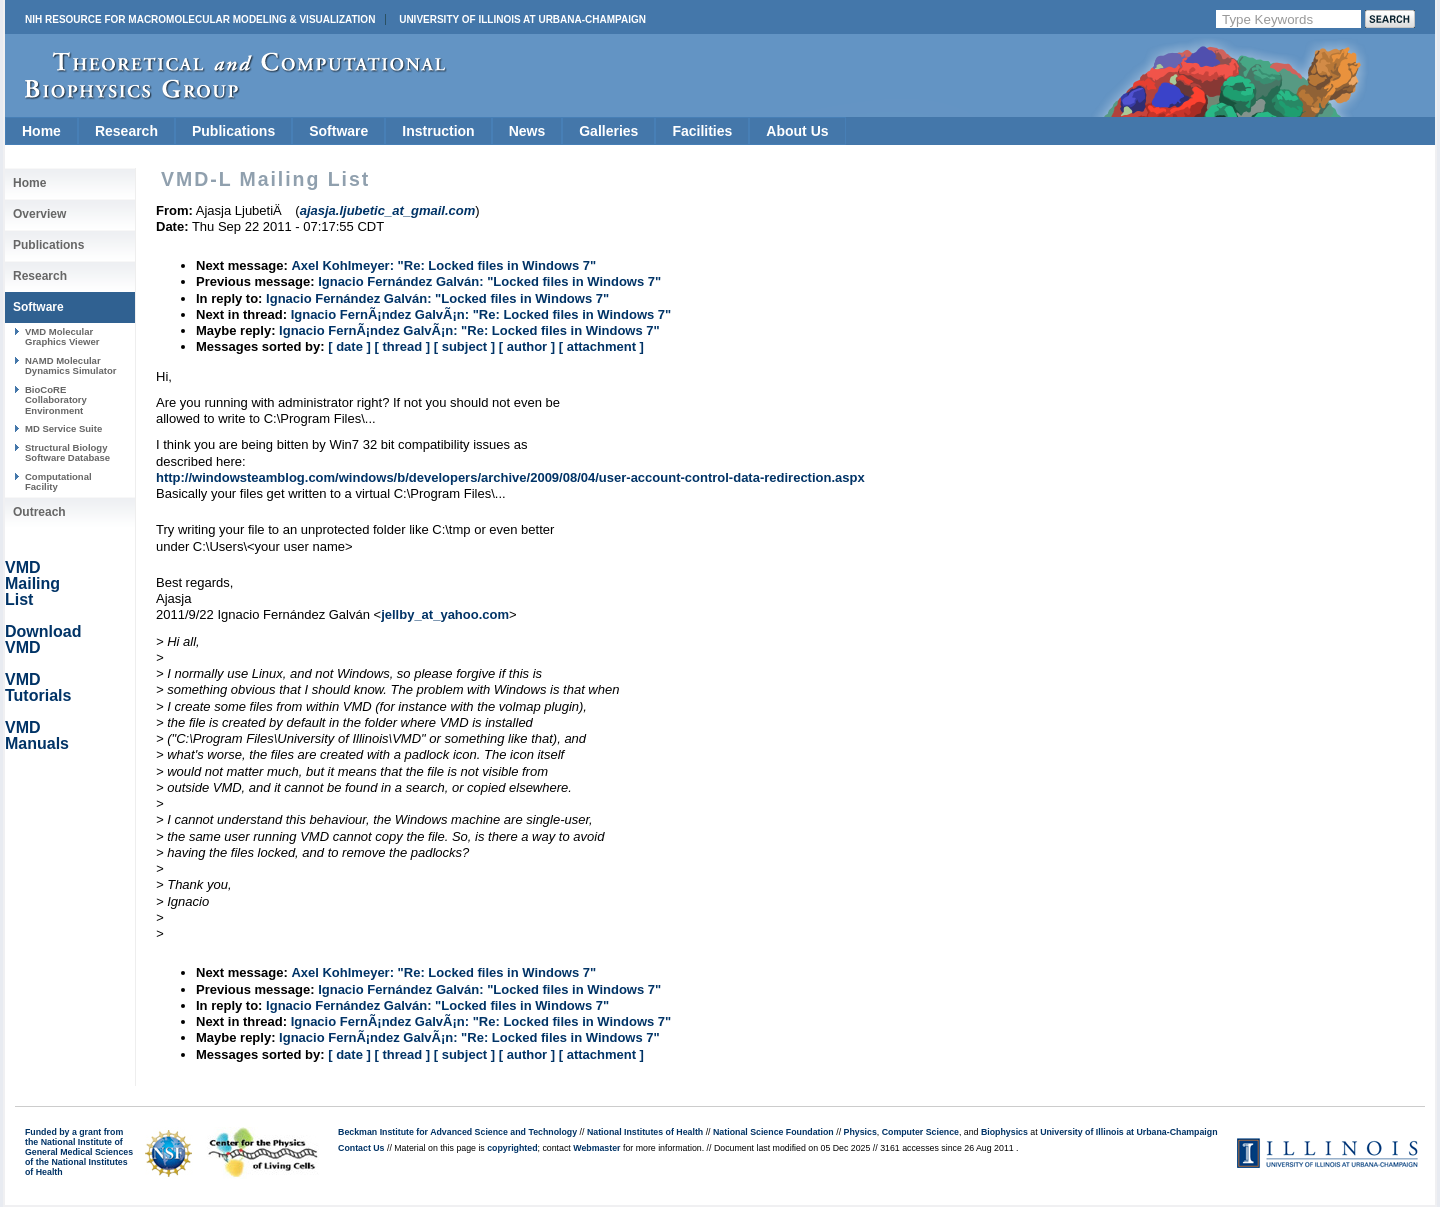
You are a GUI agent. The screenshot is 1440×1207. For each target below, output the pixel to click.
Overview (39, 214)
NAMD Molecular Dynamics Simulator (71, 365)
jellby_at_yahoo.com (445, 614)
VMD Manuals (37, 735)
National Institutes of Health (645, 1132)
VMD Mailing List (32, 583)
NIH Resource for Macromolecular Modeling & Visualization (200, 19)
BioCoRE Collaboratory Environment (56, 400)
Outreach (39, 512)
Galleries (608, 131)
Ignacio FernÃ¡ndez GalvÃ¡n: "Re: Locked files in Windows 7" (481, 314)
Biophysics (1004, 1132)
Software (338, 131)
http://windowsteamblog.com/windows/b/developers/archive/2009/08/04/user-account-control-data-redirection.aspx (510, 477)
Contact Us (361, 1148)
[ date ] (349, 346)
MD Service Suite (63, 428)
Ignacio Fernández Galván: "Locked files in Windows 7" (489, 281)
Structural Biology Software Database (67, 452)
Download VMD (43, 639)
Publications (233, 131)
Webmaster (596, 1148)
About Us (797, 131)
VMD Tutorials (38, 687)
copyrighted (512, 1148)
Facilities (702, 131)
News (527, 131)
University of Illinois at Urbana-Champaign (522, 19)
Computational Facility (58, 481)
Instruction (438, 131)
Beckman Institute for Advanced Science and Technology (457, 1132)
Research (126, 131)
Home (41, 131)
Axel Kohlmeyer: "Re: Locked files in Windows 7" (443, 265)
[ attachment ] (601, 346)
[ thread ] (402, 346)
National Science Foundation (773, 1132)
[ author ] (527, 346)
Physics (860, 1132)
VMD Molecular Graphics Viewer (62, 336)
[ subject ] (464, 346)
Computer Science (920, 1132)
